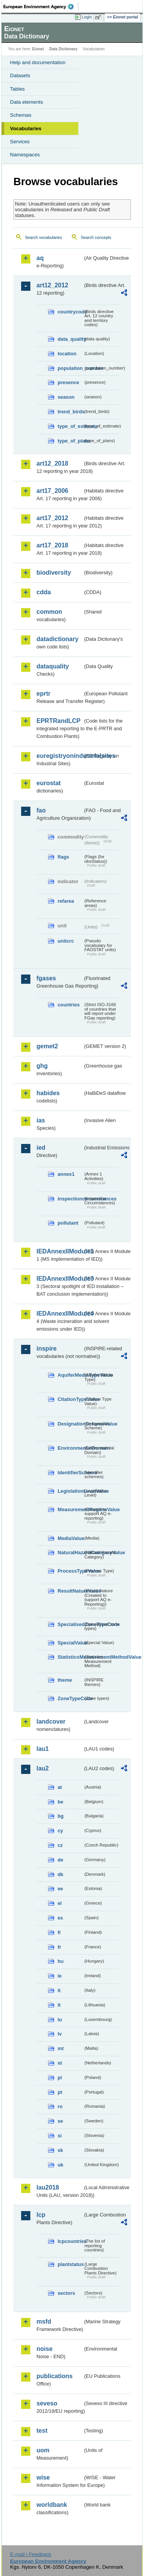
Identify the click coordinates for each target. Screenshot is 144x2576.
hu (61, 1961)
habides (48, 1093)
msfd (43, 2321)
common (49, 611)
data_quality (70, 339)
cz (60, 1845)
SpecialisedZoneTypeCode (70, 1624)
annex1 (66, 1174)
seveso (46, 2403)
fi (59, 1932)
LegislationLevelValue (70, 1491)
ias (40, 1120)
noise (44, 2349)
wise (43, 2477)
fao (41, 810)
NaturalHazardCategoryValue (70, 1552)
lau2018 (47, 2187)
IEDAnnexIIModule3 (59, 1278)
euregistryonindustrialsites (59, 756)
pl (60, 2077)
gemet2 (47, 1046)
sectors (66, 2293)
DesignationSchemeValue (70, 1424)
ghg (42, 1066)
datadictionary (57, 639)
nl (60, 2063)
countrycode (70, 312)
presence (68, 382)
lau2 (42, 1768)
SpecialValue (70, 1643)
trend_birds (70, 411)
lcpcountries (70, 2241)
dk (60, 1874)
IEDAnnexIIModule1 (59, 1251)
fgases (46, 978)
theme (65, 1680)
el (60, 1903)
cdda (43, 592)
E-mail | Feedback (30, 2554)
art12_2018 (52, 463)
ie (60, 1976)
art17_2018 (52, 545)
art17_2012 (52, 518)
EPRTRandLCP (58, 721)
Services (20, 141)
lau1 (42, 1749)
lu (60, 2019)
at (60, 1787)
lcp (40, 2214)
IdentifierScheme (70, 1472)
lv (60, 2034)
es (60, 1918)
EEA (40, 6)
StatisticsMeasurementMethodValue (70, 1657)
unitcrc (66, 941)
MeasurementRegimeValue (70, 1509)
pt (60, 2092)
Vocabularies (25, 128)
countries (69, 1005)
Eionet (38, 49)
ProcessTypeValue (70, 1571)
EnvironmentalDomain (70, 1448)
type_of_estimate (70, 426)
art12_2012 (52, 285)
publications (54, 2376)
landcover (51, 1721)
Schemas (20, 115)
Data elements (26, 102)
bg (61, 1816)
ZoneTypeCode (70, 1698)
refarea (66, 901)
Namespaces (25, 154)
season (66, 397)
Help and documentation (38, 62)
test (41, 2430)
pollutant (68, 1223)
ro (60, 2106)
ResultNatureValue (70, 1591)
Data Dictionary (63, 49)
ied (40, 1147)
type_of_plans (70, 441)
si (60, 2135)
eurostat (48, 783)
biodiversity (53, 572)
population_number (70, 368)
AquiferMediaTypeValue (70, 1375)
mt (61, 2048)
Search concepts (96, 237)
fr (59, 1947)
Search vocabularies (43, 237)
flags (63, 857)
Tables (17, 89)
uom (43, 2450)
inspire (46, 1348)
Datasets (20, 75)
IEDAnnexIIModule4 (59, 1313)
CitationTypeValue (70, 1399)
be (60, 1802)
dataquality (52, 666)
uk (60, 2165)
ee (60, 1888)
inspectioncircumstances (70, 1199)
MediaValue (70, 1538)
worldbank (51, 2504)
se (60, 2121)
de (60, 1860)
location (67, 353)
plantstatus (70, 2264)
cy (60, 1830)
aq (40, 258)
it (59, 1990)
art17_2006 (52, 490)
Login (87, 17)
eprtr (43, 693)
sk (60, 2150)
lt (59, 2005)
